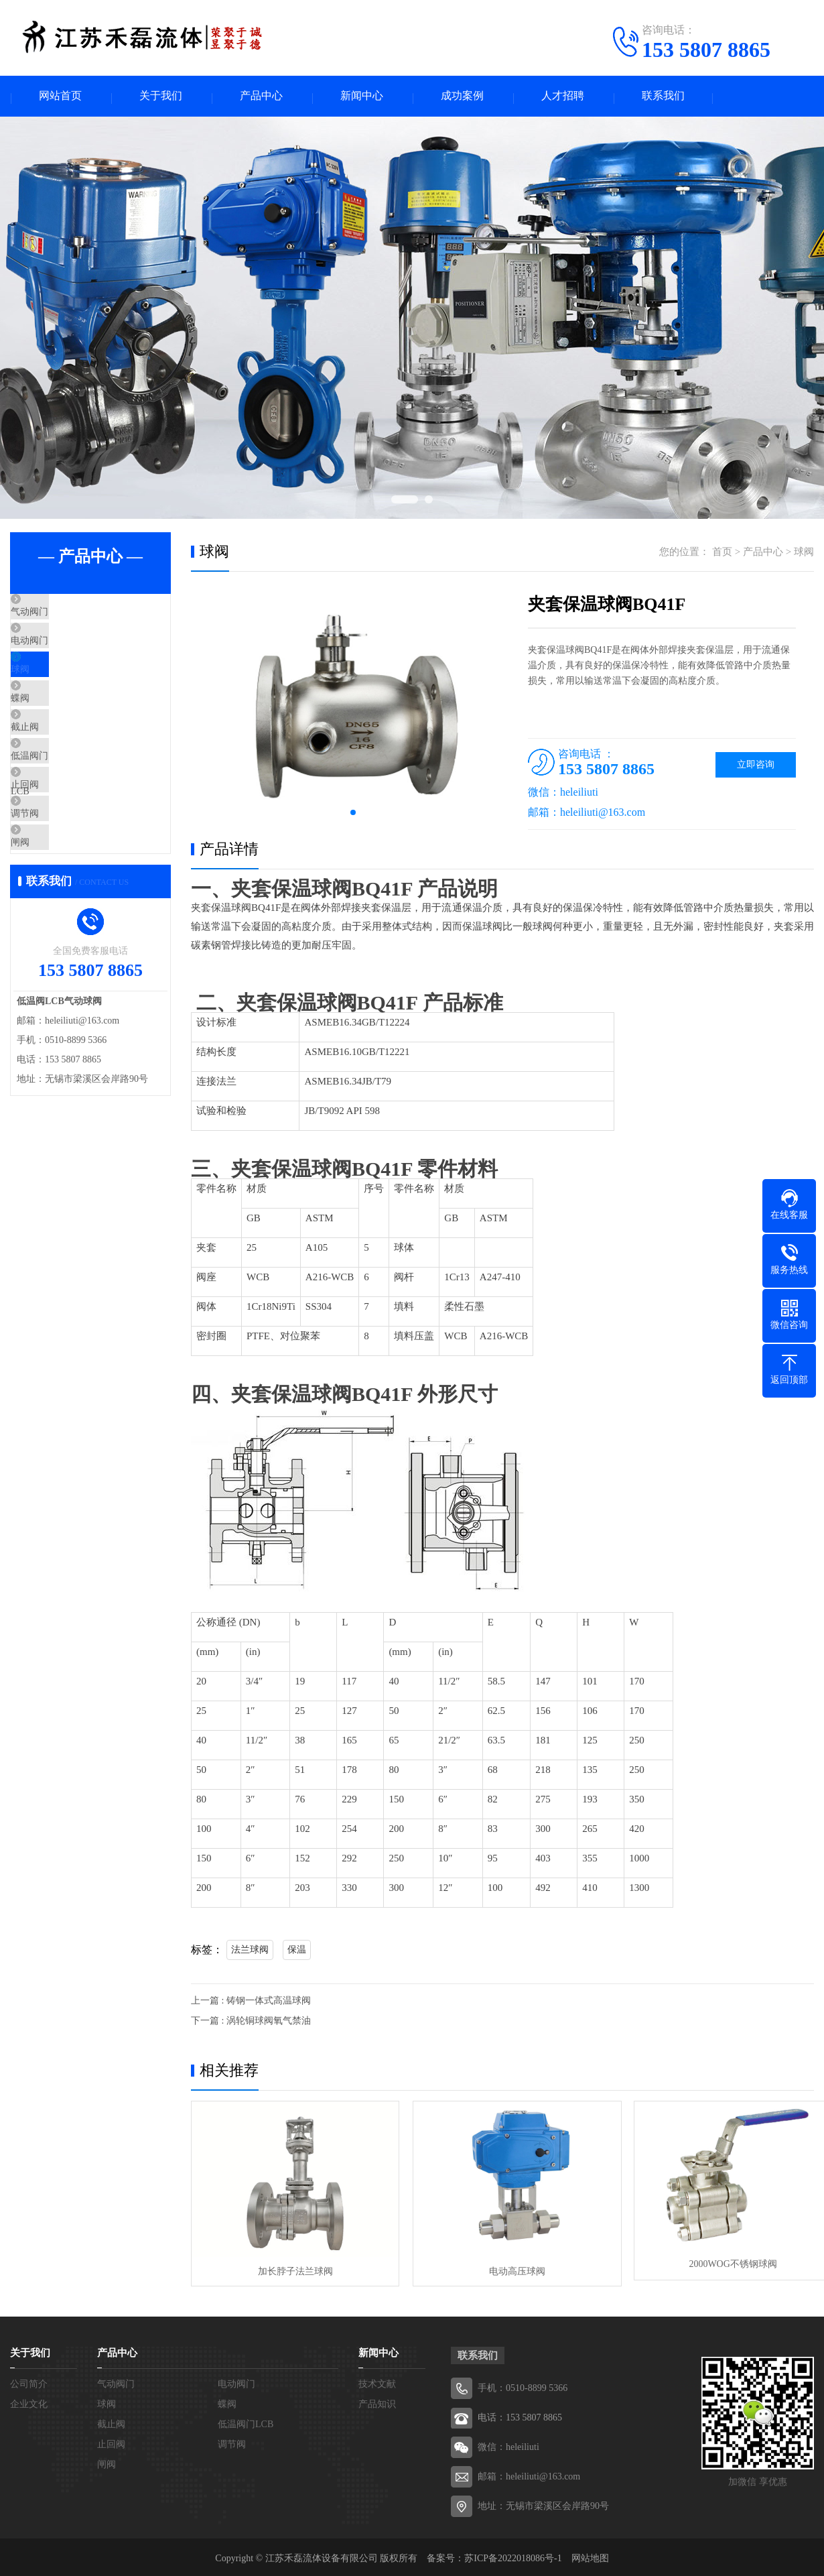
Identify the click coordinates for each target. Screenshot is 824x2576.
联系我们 (663, 97)
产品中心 (261, 97)
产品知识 (377, 2401)
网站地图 (590, 2556)
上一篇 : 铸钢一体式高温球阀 (251, 2003)
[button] (353, 815)
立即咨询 (755, 767)
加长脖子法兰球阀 (290, 2267)
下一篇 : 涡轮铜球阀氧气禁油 (251, 2023)
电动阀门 (62, 656)
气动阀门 (62, 616)
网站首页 (60, 97)
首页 (722, 554)
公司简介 (29, 2381)
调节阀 (57, 893)
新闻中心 (361, 97)
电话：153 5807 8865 (520, 2415)
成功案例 (462, 97)
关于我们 (160, 97)
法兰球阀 (250, 1952)
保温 (296, 1952)
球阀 (52, 695)
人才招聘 (562, 97)
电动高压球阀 (502, 2267)
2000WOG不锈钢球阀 (713, 2267)
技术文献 (377, 2381)
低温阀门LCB (71, 814)
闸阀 (52, 933)
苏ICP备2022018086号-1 (512, 2556)
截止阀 (57, 775)
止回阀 (57, 854)
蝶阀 (52, 735)
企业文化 (29, 2401)
